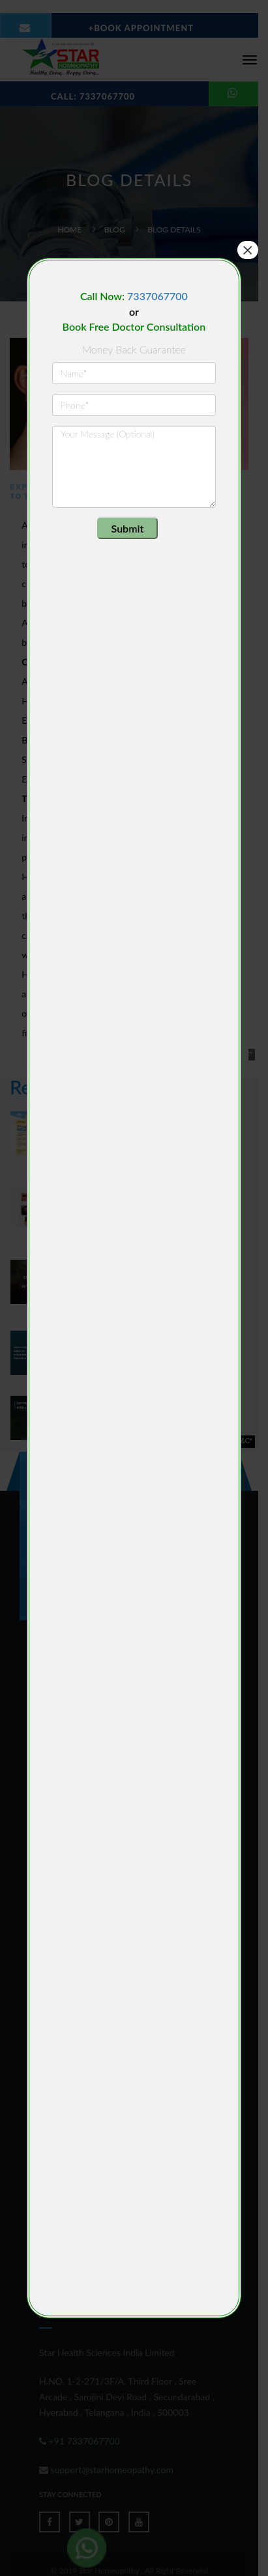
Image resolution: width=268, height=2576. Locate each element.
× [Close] (248, 250)
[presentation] (132, 543)
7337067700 (157, 296)
